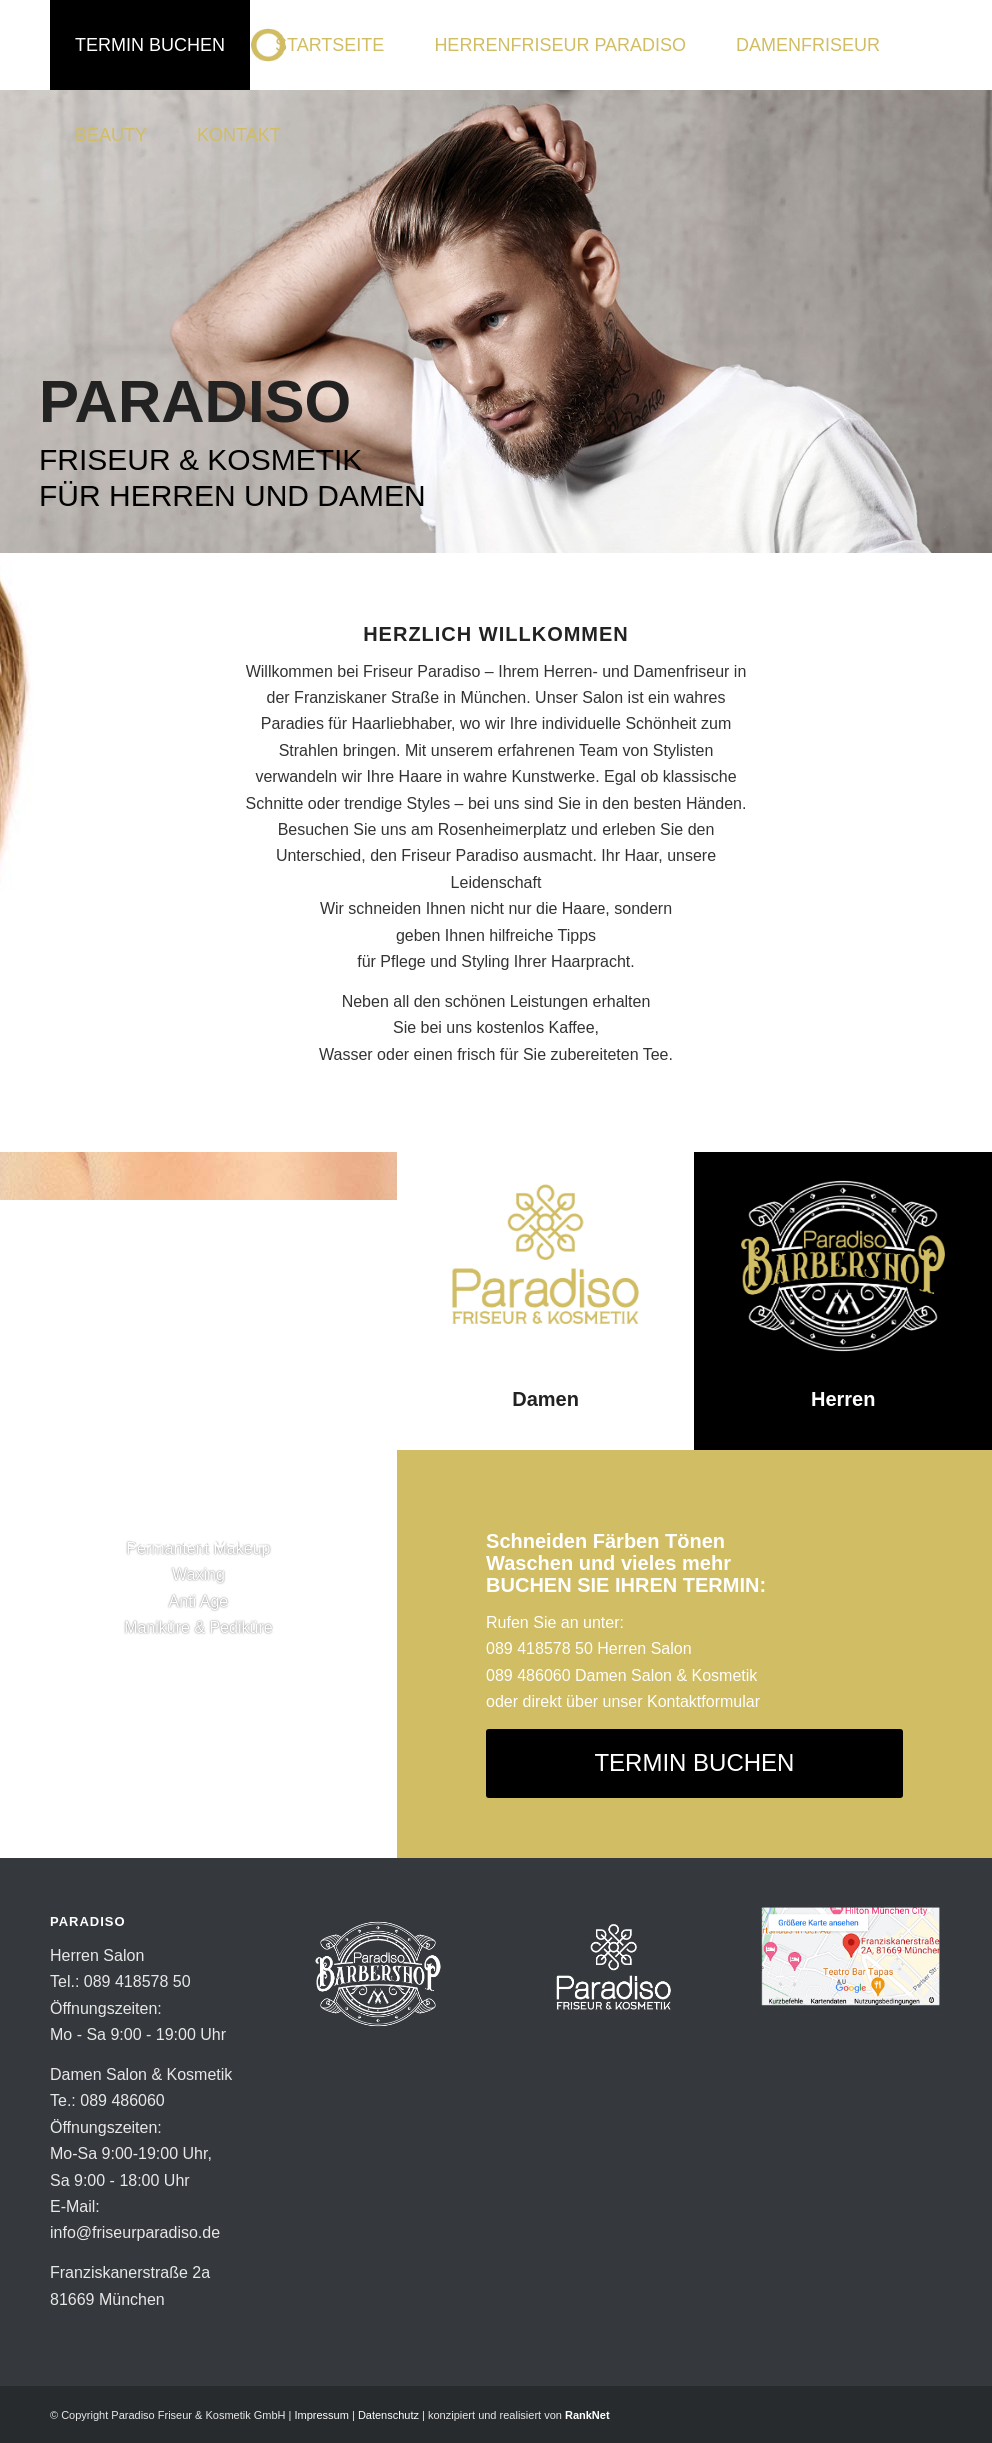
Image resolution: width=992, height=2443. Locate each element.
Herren (843, 1399)
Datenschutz (388, 2415)
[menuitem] (150, 45)
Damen (545, 1399)
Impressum (321, 2415)
